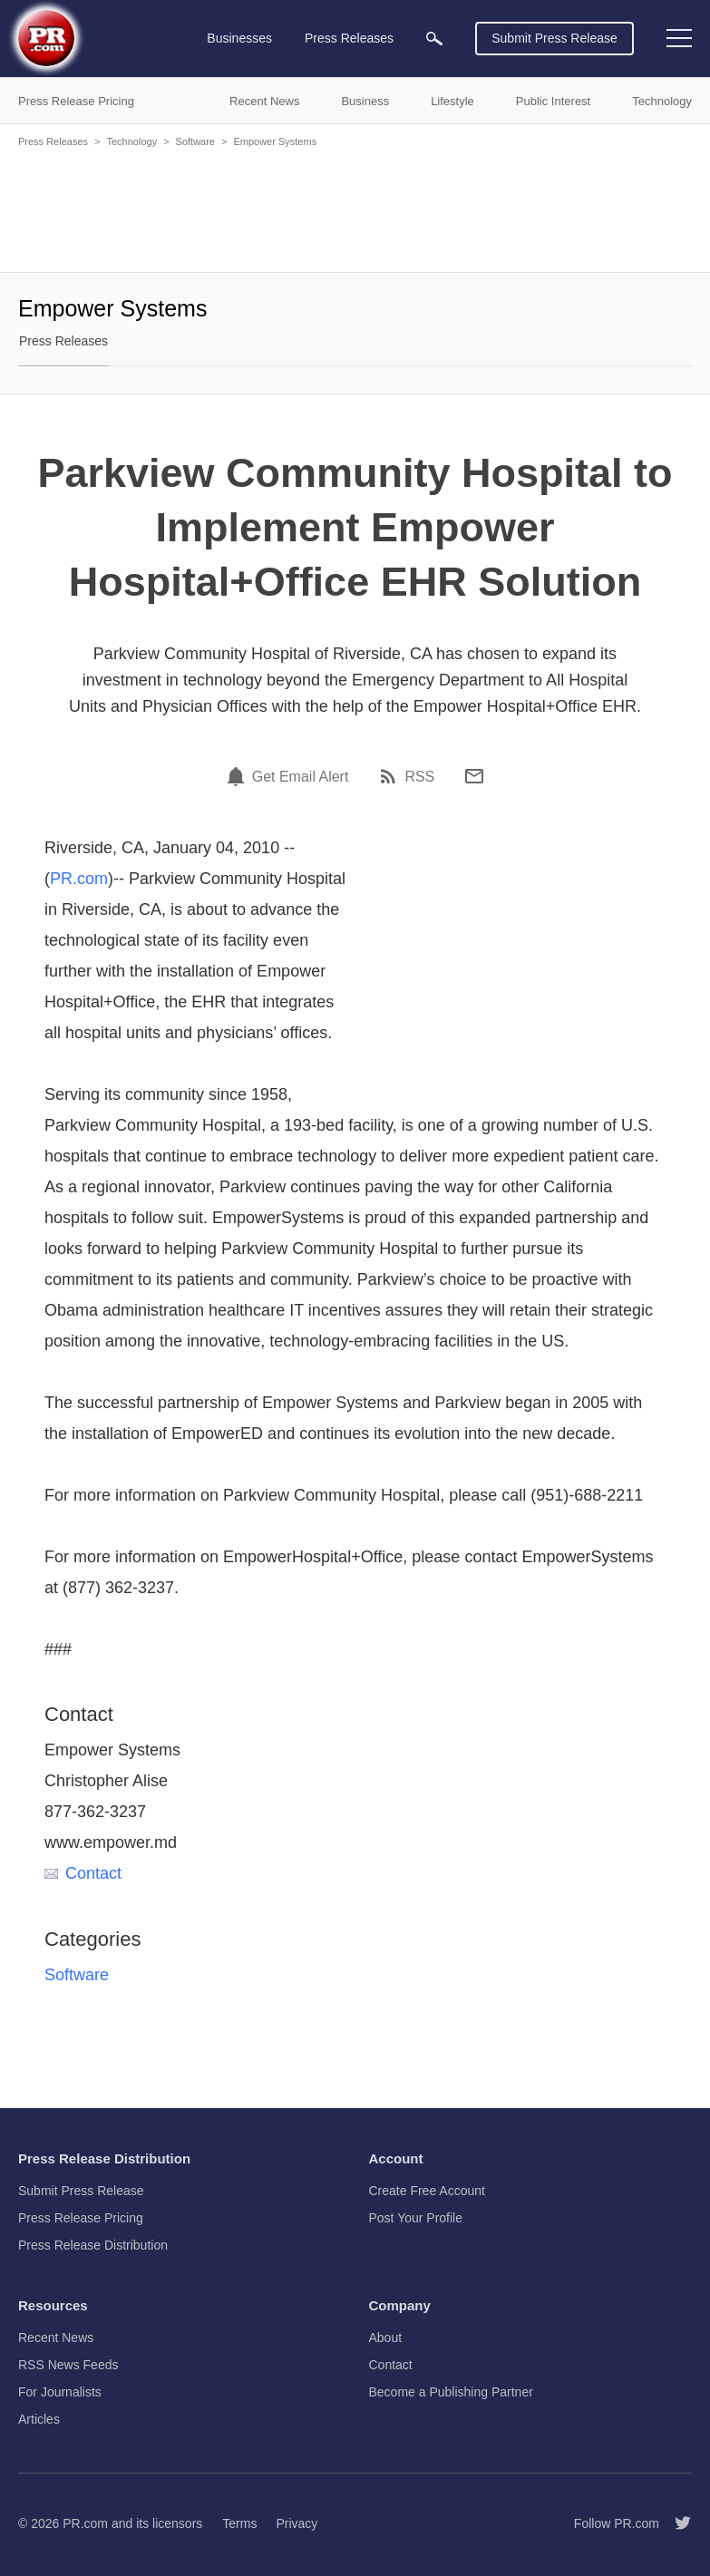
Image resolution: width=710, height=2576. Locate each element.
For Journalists (60, 2392)
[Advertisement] (355, 208)
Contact (83, 1873)
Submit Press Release (554, 38)
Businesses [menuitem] (239, 38)
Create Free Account (427, 2190)
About (386, 2337)
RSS (419, 777)
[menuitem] (434, 38)
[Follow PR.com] (675, 2523)
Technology (131, 141)
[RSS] (390, 776)
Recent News (55, 2337)
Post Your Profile (416, 2218)
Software (195, 141)
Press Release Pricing (80, 2218)
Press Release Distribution (93, 2245)
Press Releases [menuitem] (349, 38)
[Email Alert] (238, 776)
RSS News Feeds (68, 2364)
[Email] (474, 776)
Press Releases (53, 141)
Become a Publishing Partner (451, 2392)
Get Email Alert (300, 777)
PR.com (79, 879)
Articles (39, 2419)
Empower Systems (274, 141)
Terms (239, 2523)
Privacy (296, 2523)
